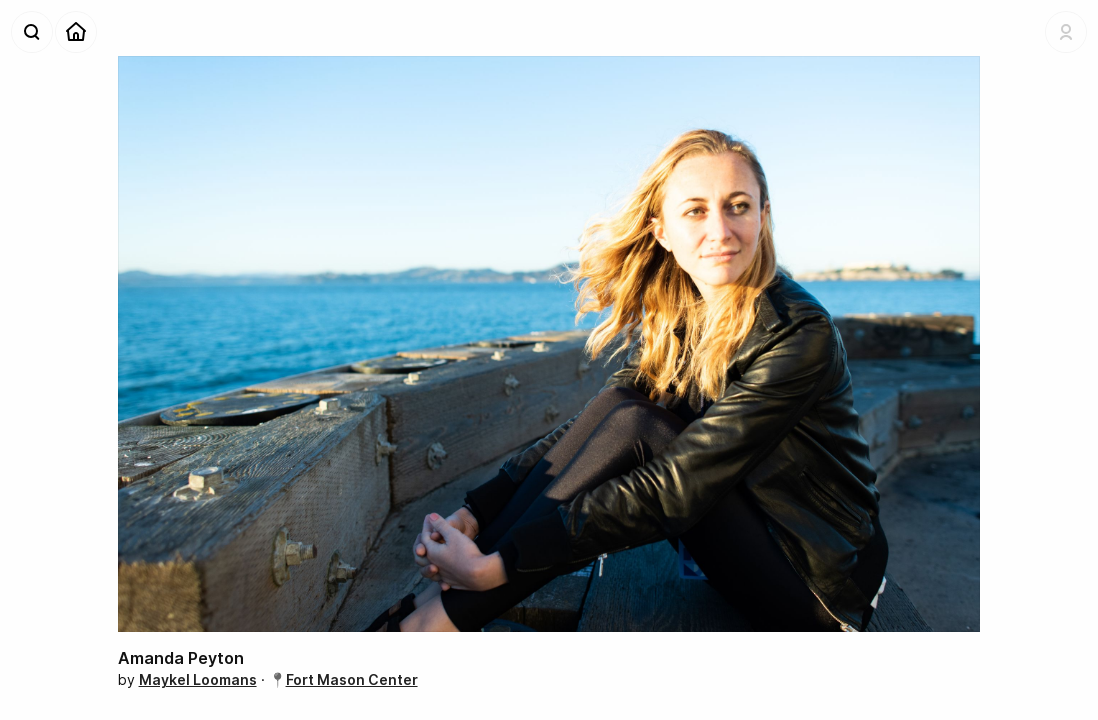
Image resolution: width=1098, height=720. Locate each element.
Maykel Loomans (198, 679)
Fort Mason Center (352, 679)
